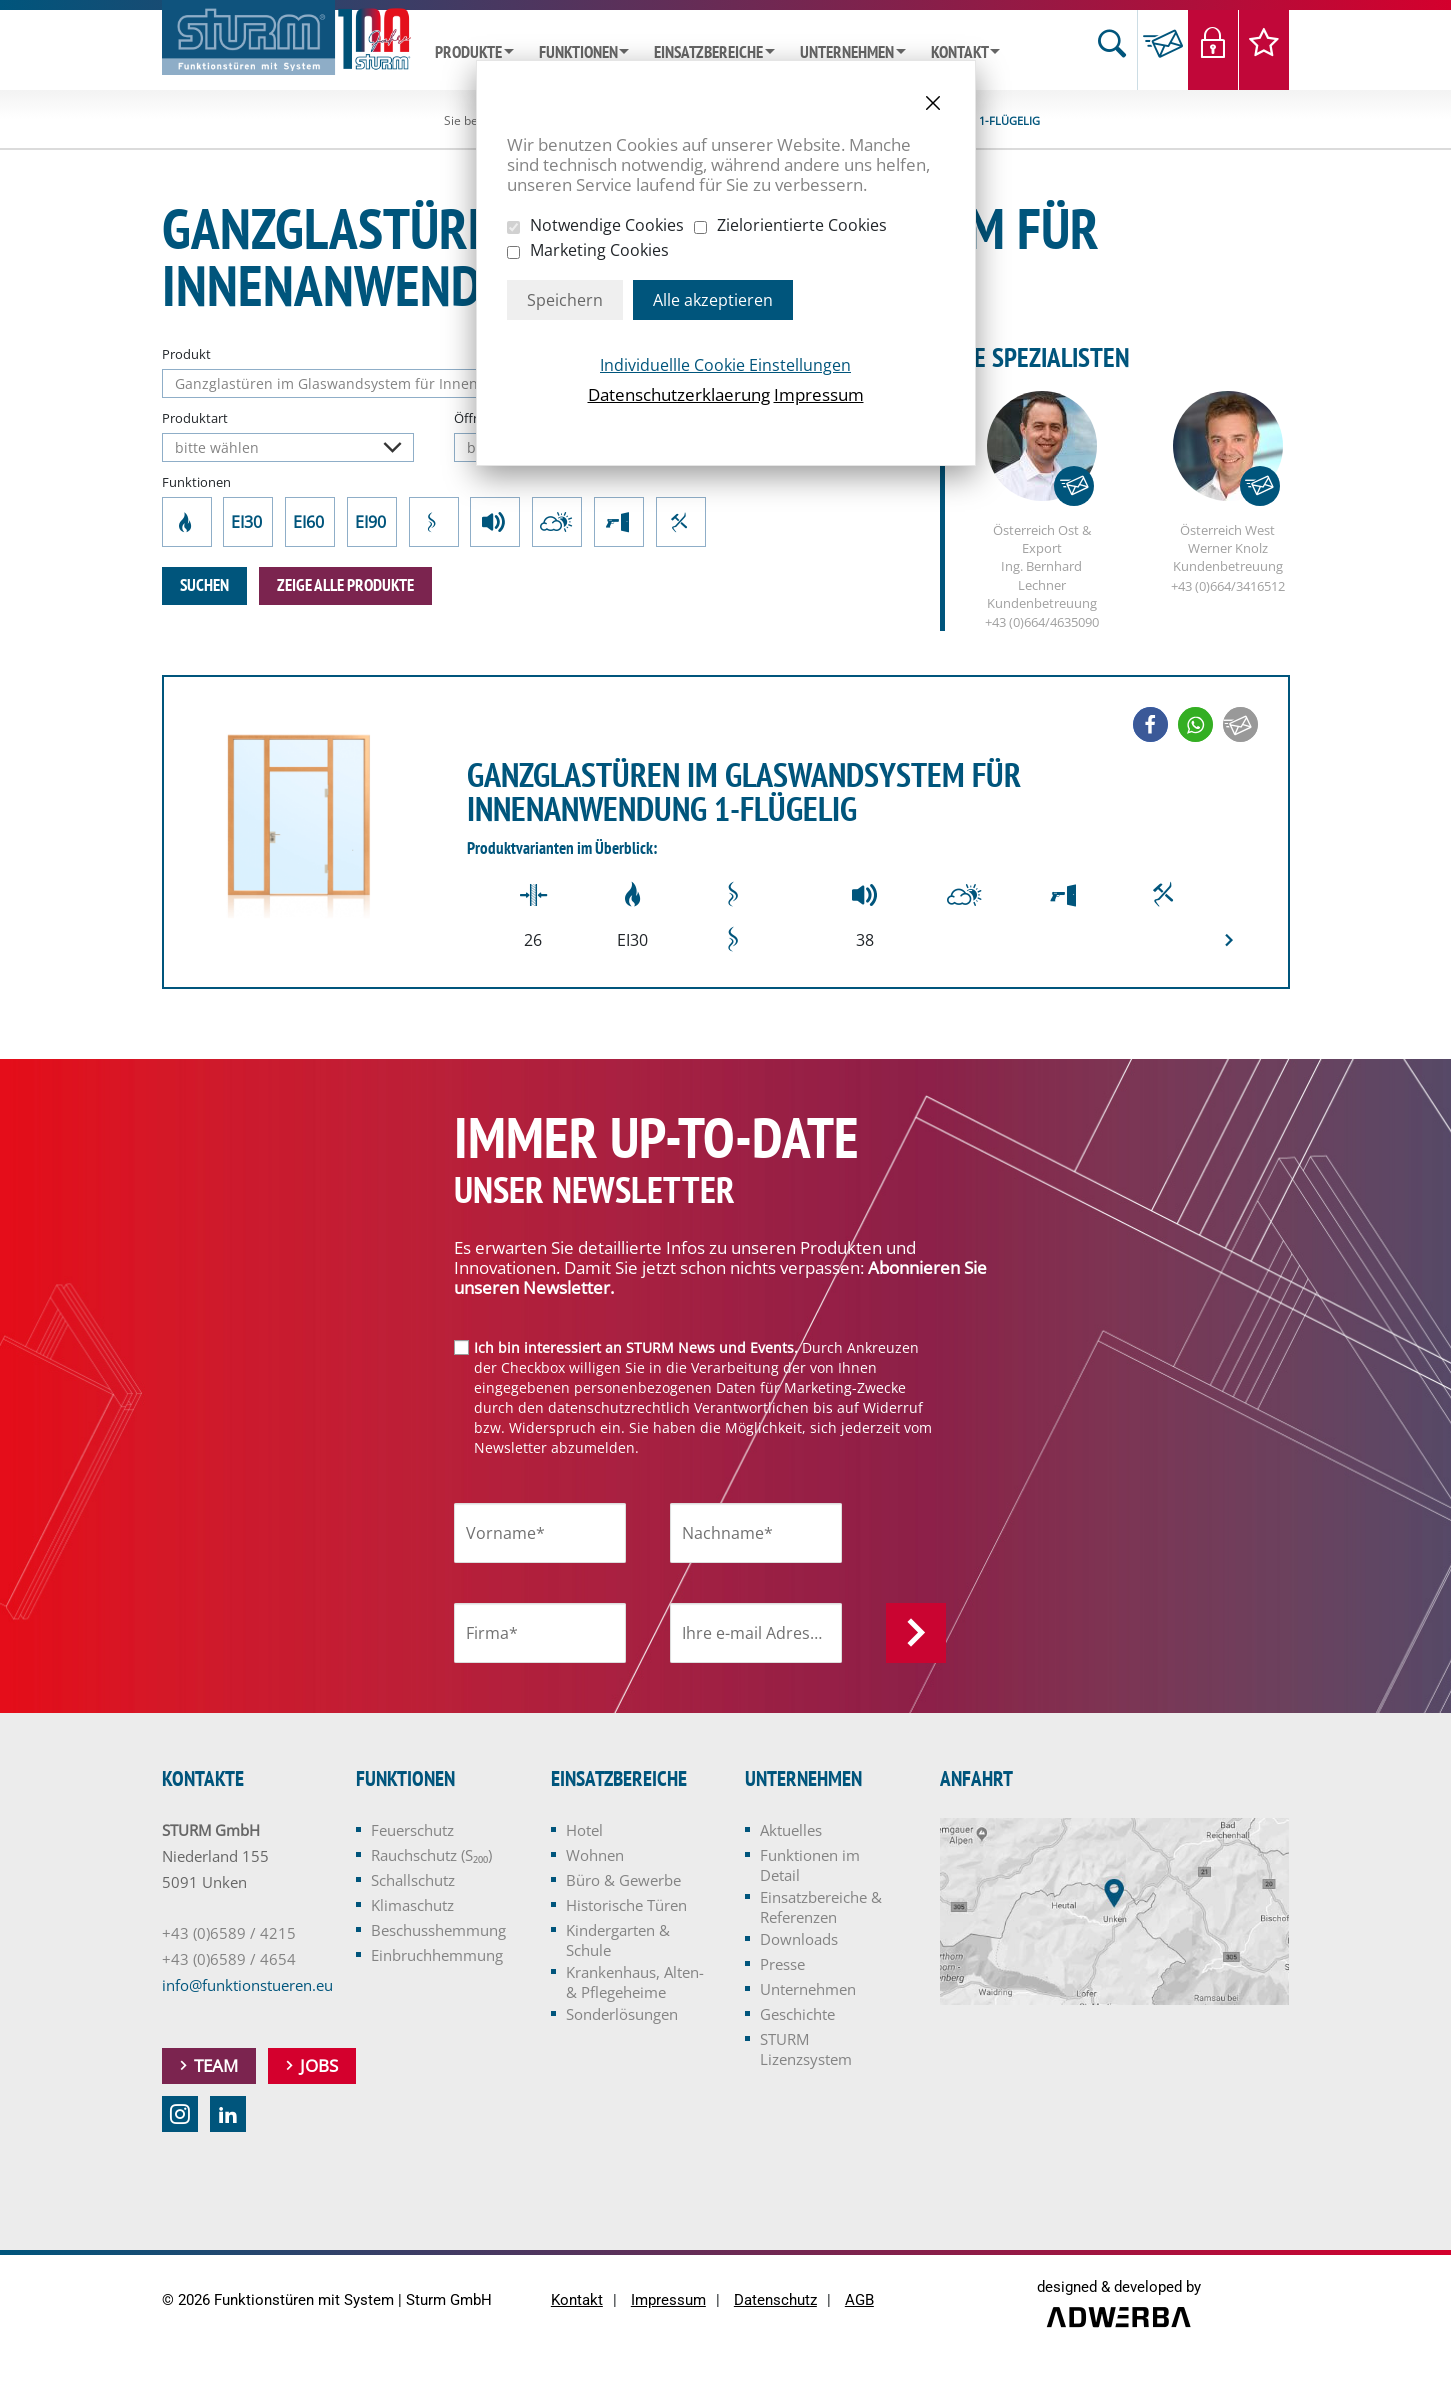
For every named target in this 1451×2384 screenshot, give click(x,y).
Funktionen (578, 53)
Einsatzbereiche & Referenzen (821, 1908)
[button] (1150, 725)
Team (216, 2066)
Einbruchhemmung (680, 522)
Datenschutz (775, 2301)
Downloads (799, 1940)
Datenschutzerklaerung (679, 394)
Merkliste (1264, 50)
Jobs (319, 2066)
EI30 (248, 522)
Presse (782, 1965)
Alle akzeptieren (713, 300)
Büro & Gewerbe (623, 1881)
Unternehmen (847, 53)
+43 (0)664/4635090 (1042, 623)
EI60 (310, 522)
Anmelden (916, 1634)
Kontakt (960, 53)
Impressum (819, 394)
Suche (1111, 50)
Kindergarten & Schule (618, 1941)
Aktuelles (791, 1831)
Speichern (565, 300)
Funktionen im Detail (810, 1866)
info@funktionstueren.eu (247, 1986)
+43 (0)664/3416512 (1228, 587)
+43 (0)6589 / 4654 (229, 1960)
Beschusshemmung (619, 522)
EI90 (372, 522)
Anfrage (1162, 50)
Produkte (468, 53)
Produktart (195, 418)
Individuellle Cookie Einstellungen (725, 365)
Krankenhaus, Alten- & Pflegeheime (635, 1983)
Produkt (186, 354)
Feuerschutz (186, 522)
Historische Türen (626, 1906)
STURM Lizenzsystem (806, 2050)
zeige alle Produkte (345, 586)
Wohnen (595, 1856)
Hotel (584, 1831)
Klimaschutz (557, 522)
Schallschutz (495, 522)
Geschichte (797, 2015)
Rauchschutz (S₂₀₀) (433, 522)
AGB (859, 2301)
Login (1213, 50)
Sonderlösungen (622, 2015)
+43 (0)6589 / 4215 (229, 1934)
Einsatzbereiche (708, 53)
